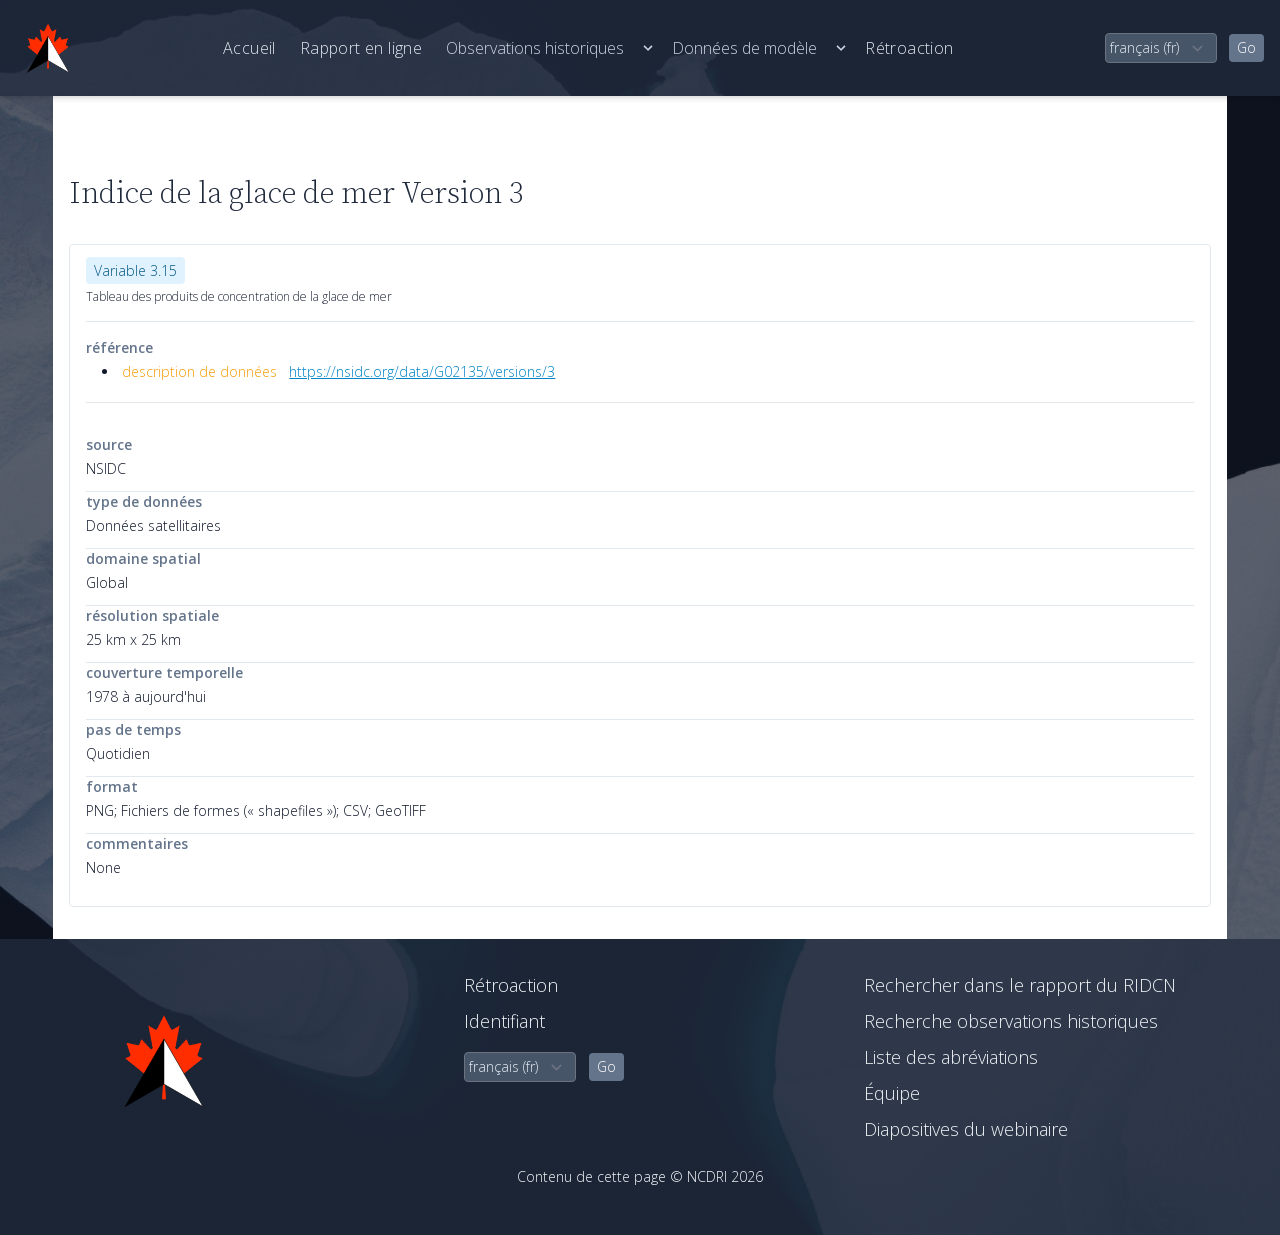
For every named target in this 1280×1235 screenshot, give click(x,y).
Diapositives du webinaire (966, 1129)
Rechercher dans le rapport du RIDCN (1020, 985)
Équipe (892, 1093)
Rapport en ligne (361, 48)
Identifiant (504, 1021)
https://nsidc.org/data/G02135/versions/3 (422, 371)
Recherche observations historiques (1011, 1021)
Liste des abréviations (951, 1057)
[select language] (1161, 48)
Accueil (249, 48)
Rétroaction (909, 48)
